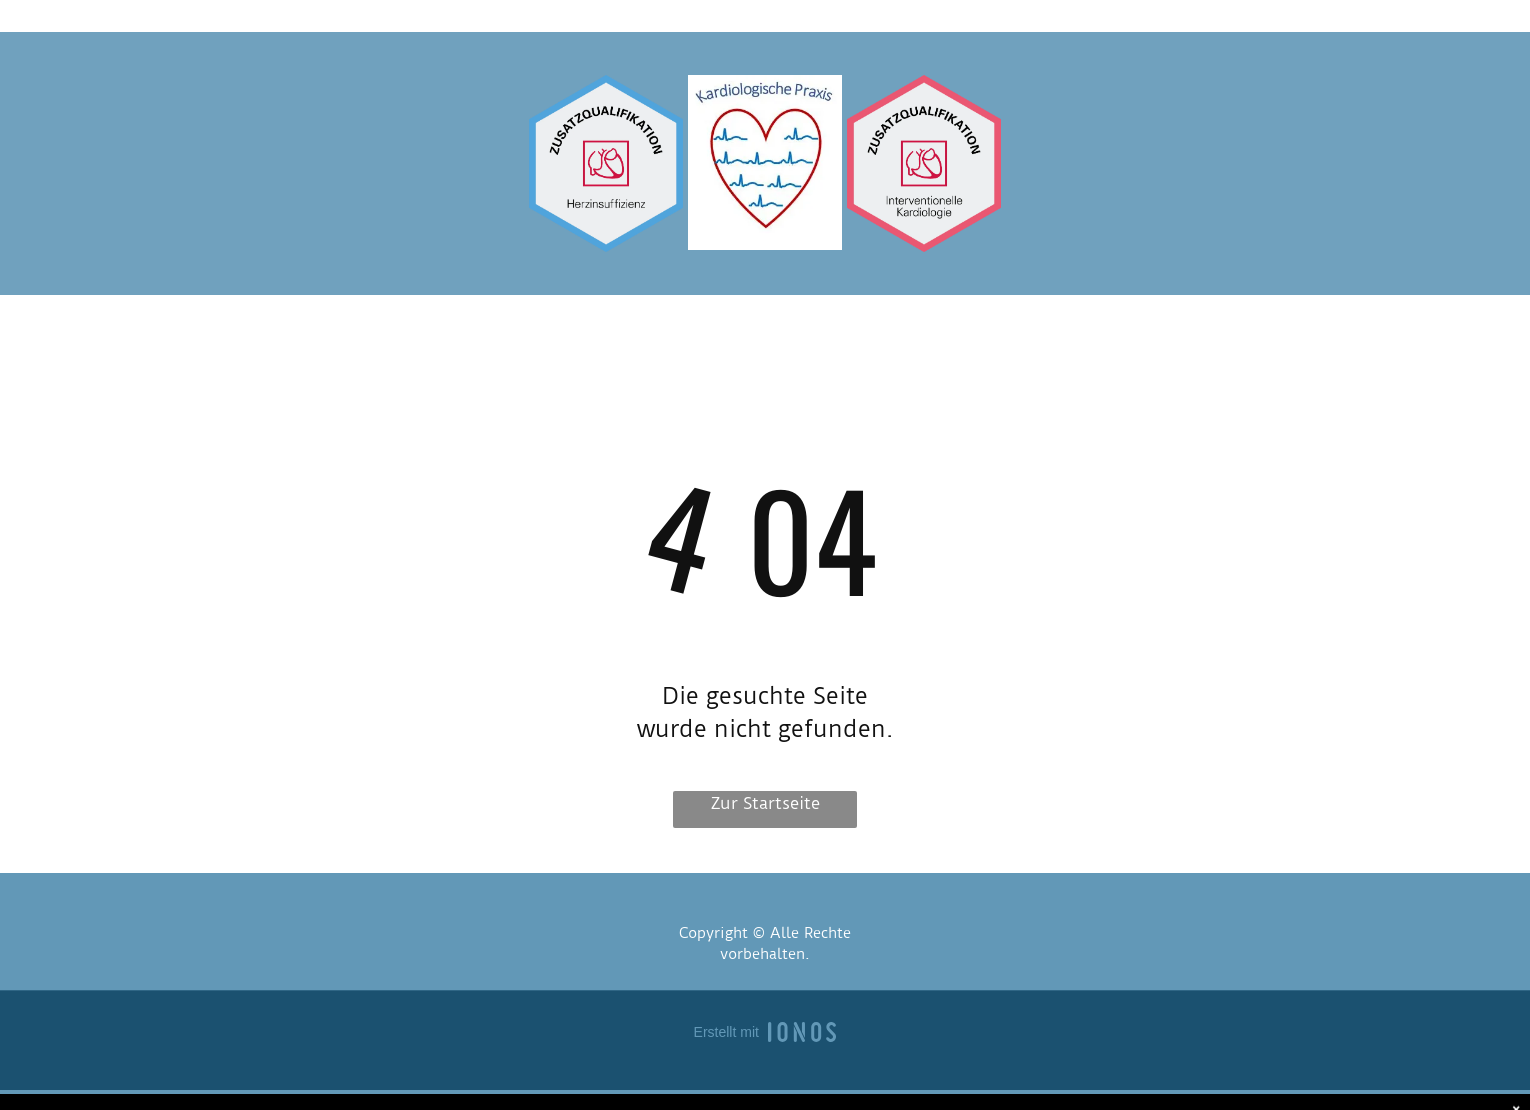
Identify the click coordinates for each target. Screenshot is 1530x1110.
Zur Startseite (765, 803)
